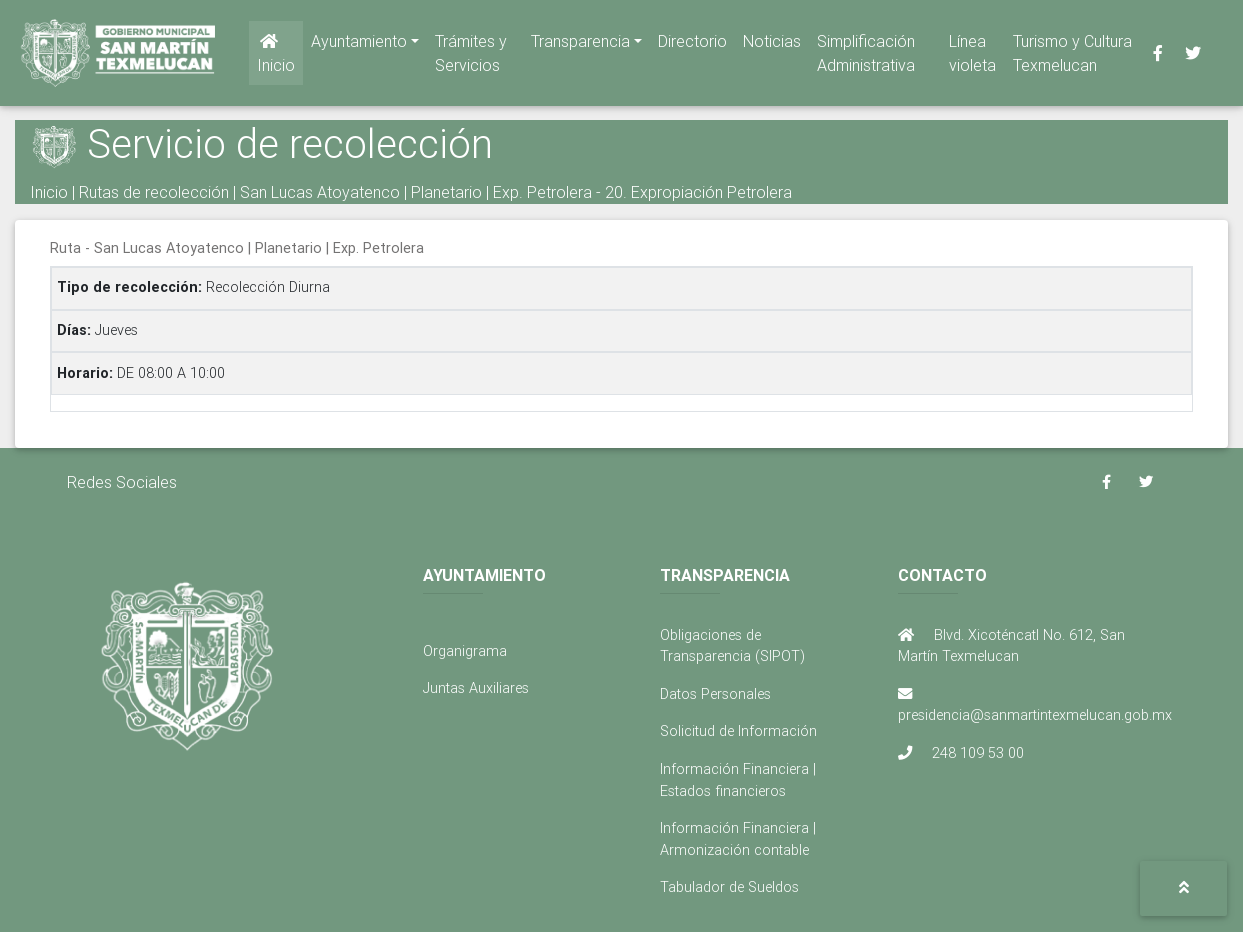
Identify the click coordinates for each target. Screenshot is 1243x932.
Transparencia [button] (580, 45)
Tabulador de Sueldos (729, 887)
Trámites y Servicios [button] (471, 57)
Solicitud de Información (738, 731)
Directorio (692, 45)
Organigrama (465, 651)
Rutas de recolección (154, 192)
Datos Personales (715, 694)
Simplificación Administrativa (866, 57)
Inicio (276, 58)
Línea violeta (972, 57)
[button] (1183, 888)
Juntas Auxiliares (476, 688)
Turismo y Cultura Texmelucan (1072, 57)
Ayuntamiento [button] (359, 45)
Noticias (772, 45)
